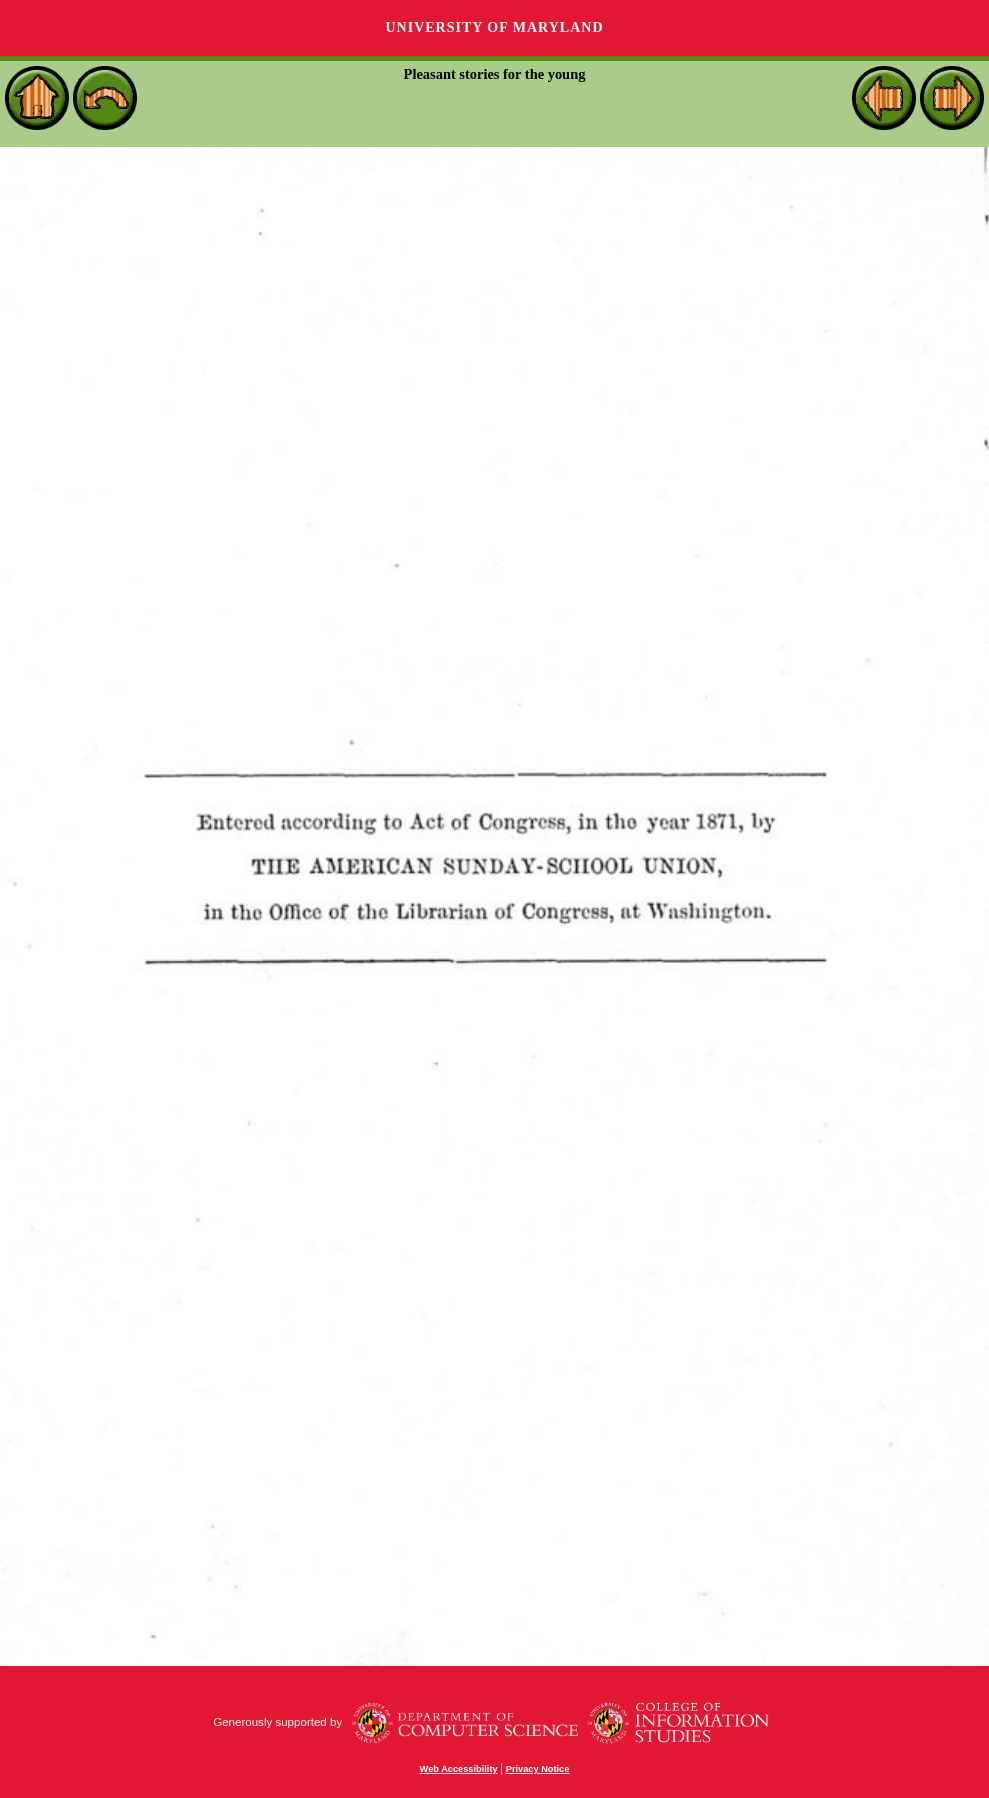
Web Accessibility (459, 1769)
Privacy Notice (538, 1769)
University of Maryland (494, 27)
